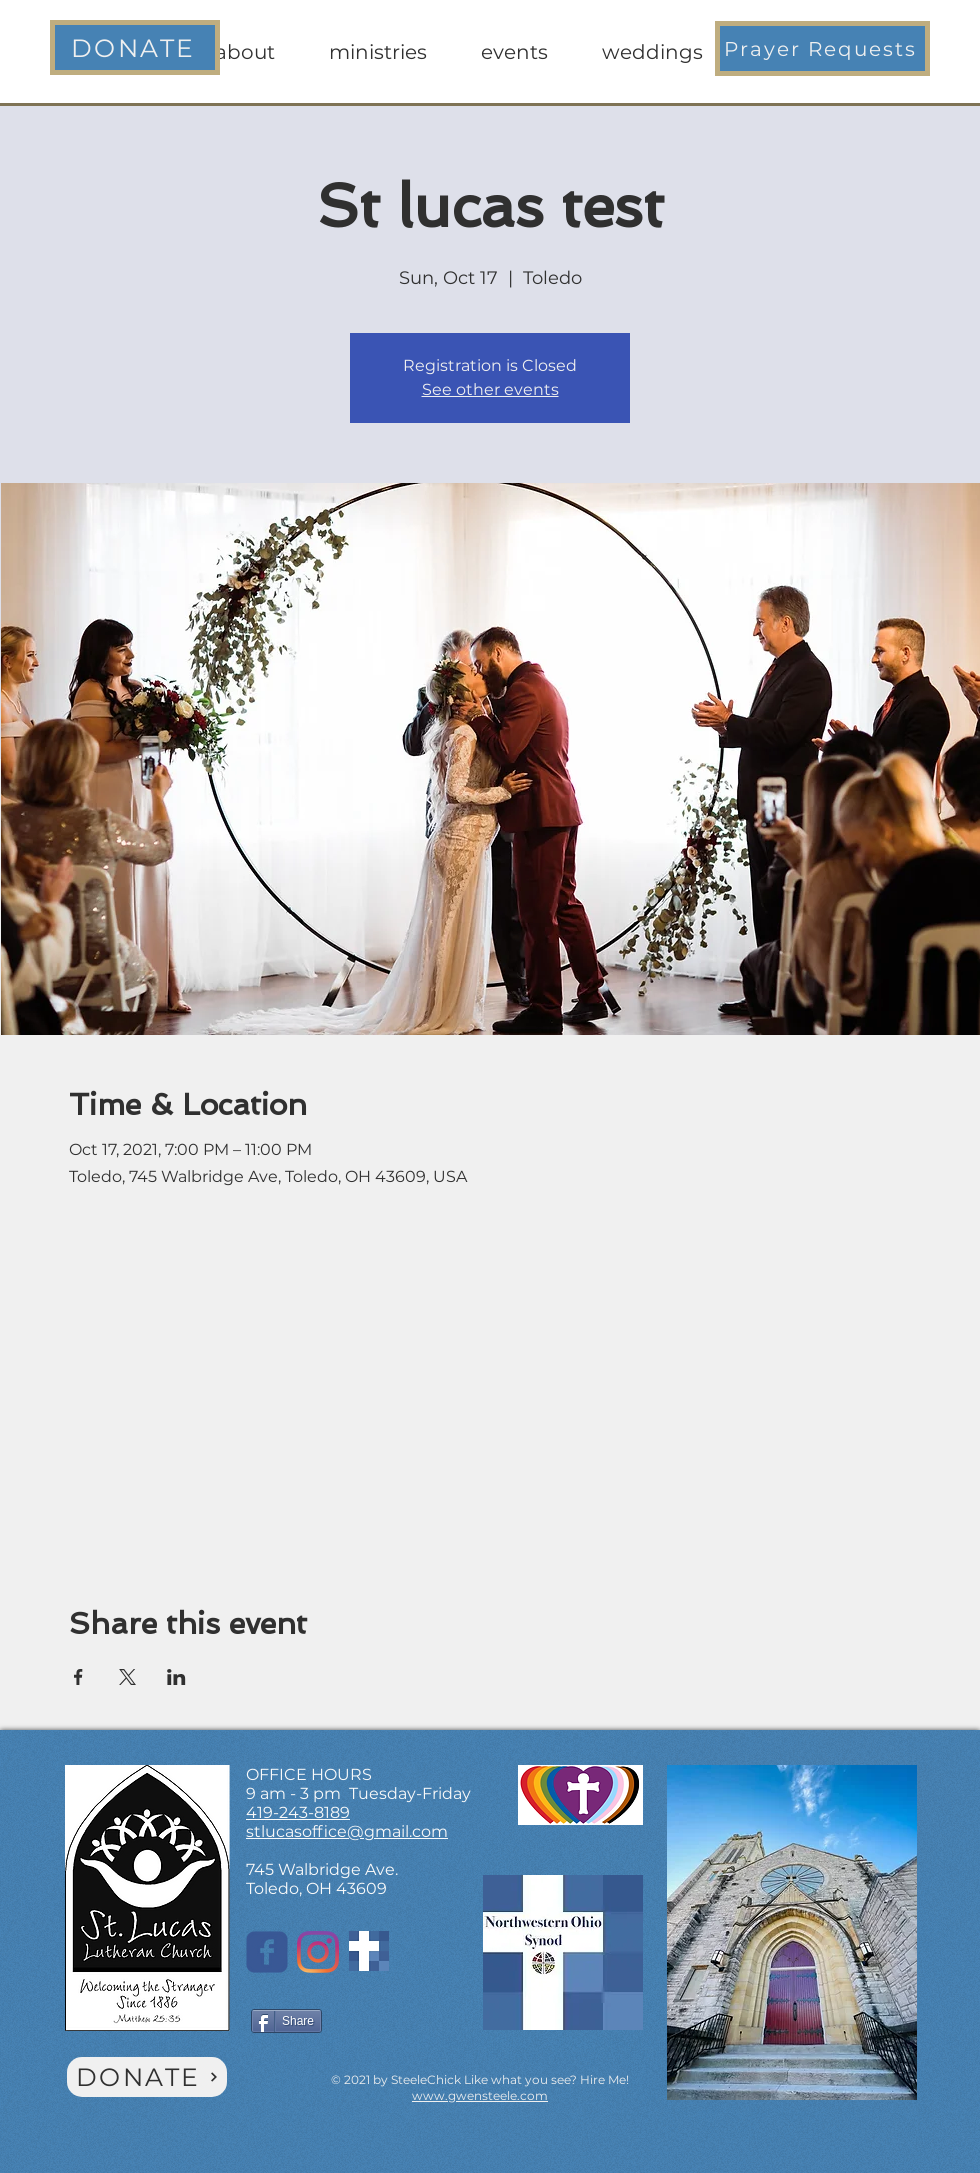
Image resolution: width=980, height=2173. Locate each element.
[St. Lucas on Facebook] (267, 1952)
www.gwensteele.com (480, 2095)
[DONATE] (135, 47)
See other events (490, 389)
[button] (822, 48)
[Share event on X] (127, 1677)
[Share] (286, 2021)
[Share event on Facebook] (78, 1677)
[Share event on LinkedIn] (176, 1677)
